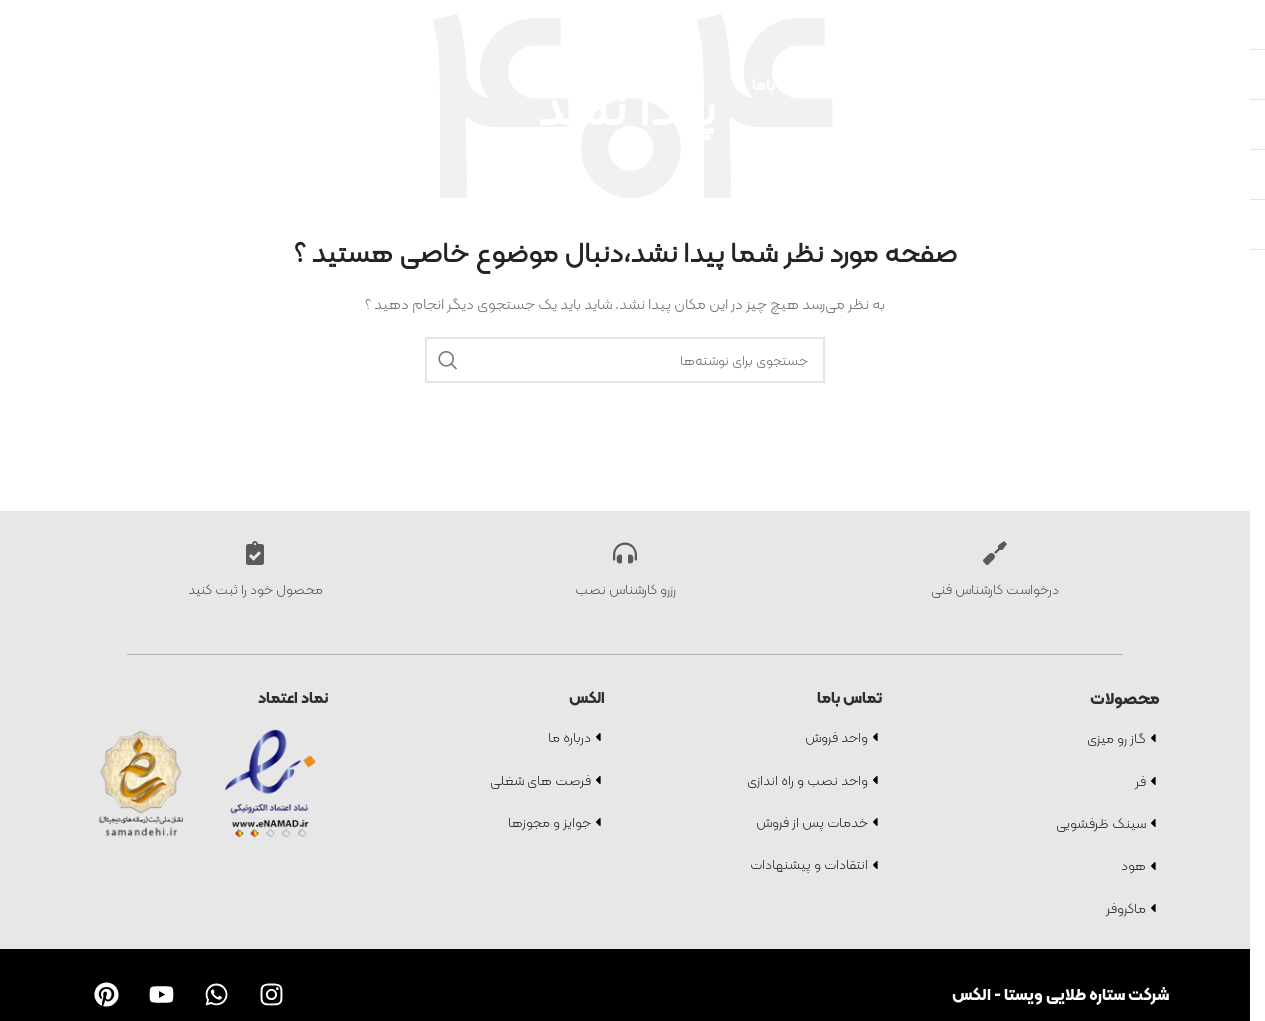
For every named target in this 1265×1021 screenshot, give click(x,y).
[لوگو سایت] (70, 83)
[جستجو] (1214, 20)
